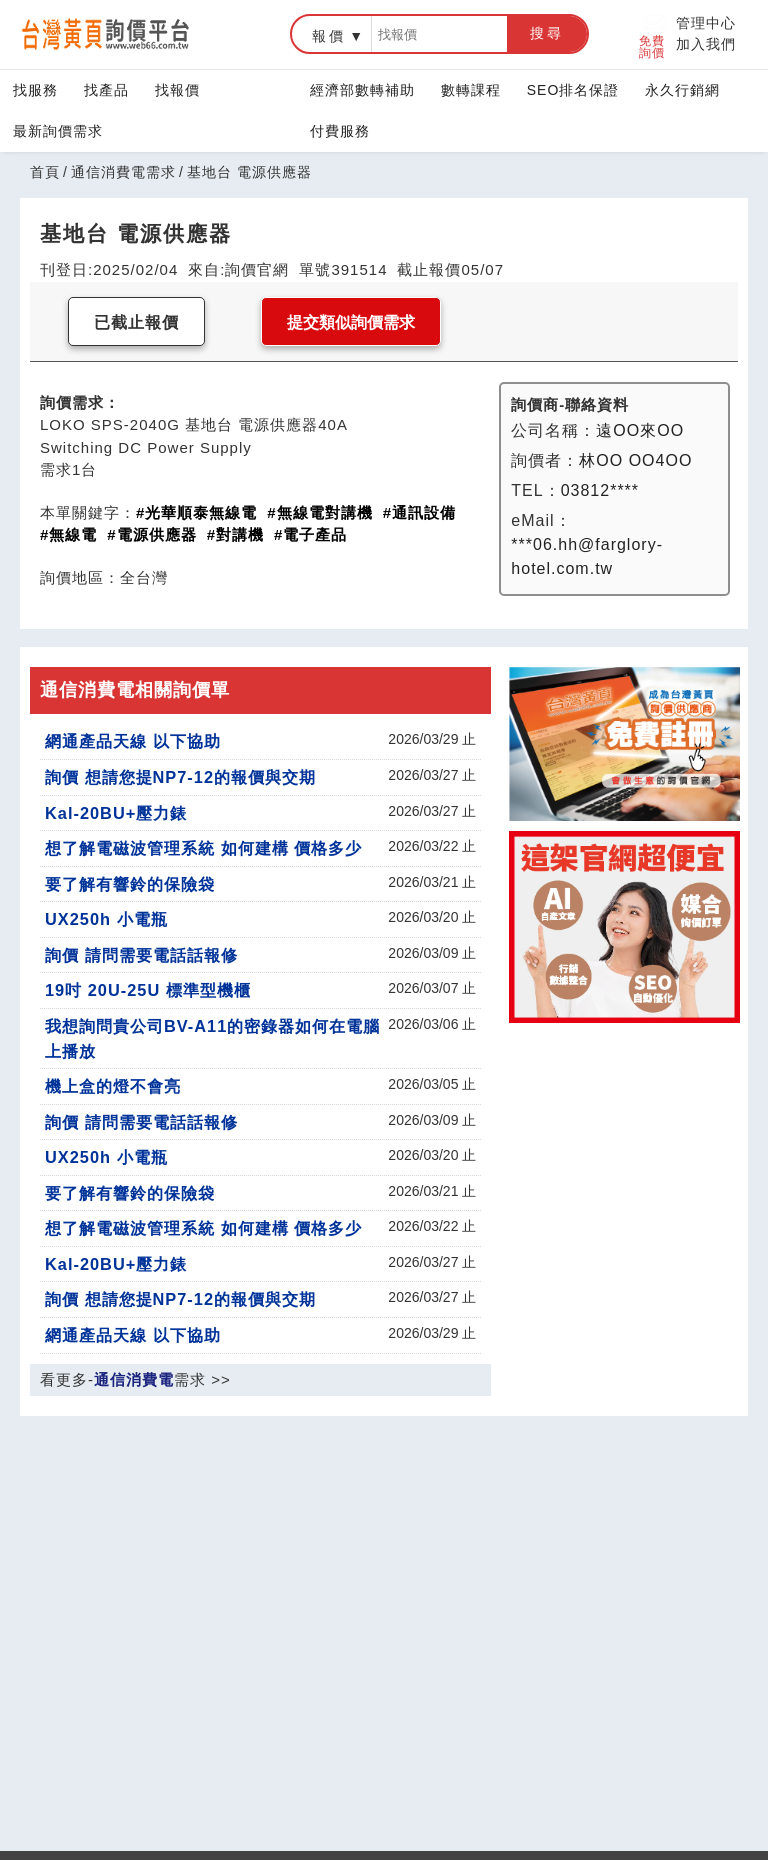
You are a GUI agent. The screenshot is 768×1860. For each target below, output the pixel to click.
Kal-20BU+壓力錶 (116, 813)
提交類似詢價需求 (351, 322)
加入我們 (706, 44)
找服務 (35, 90)
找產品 (106, 90)
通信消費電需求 (123, 172)
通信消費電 (134, 1379)
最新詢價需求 (58, 131)
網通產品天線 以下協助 (133, 741)
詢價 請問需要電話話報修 (141, 955)
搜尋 (547, 33)
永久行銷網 (682, 90)
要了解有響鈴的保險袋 (130, 884)
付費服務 (340, 131)
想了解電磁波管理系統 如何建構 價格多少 (203, 848)
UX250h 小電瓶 (106, 919)
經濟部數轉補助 (362, 90)
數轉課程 (471, 90)
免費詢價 (653, 34)
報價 (329, 36)
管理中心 (706, 23)
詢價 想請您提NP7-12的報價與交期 (180, 777)
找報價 (177, 90)
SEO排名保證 (573, 90)
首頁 (45, 172)
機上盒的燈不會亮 (113, 1086)
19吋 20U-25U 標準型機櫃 (148, 990)
